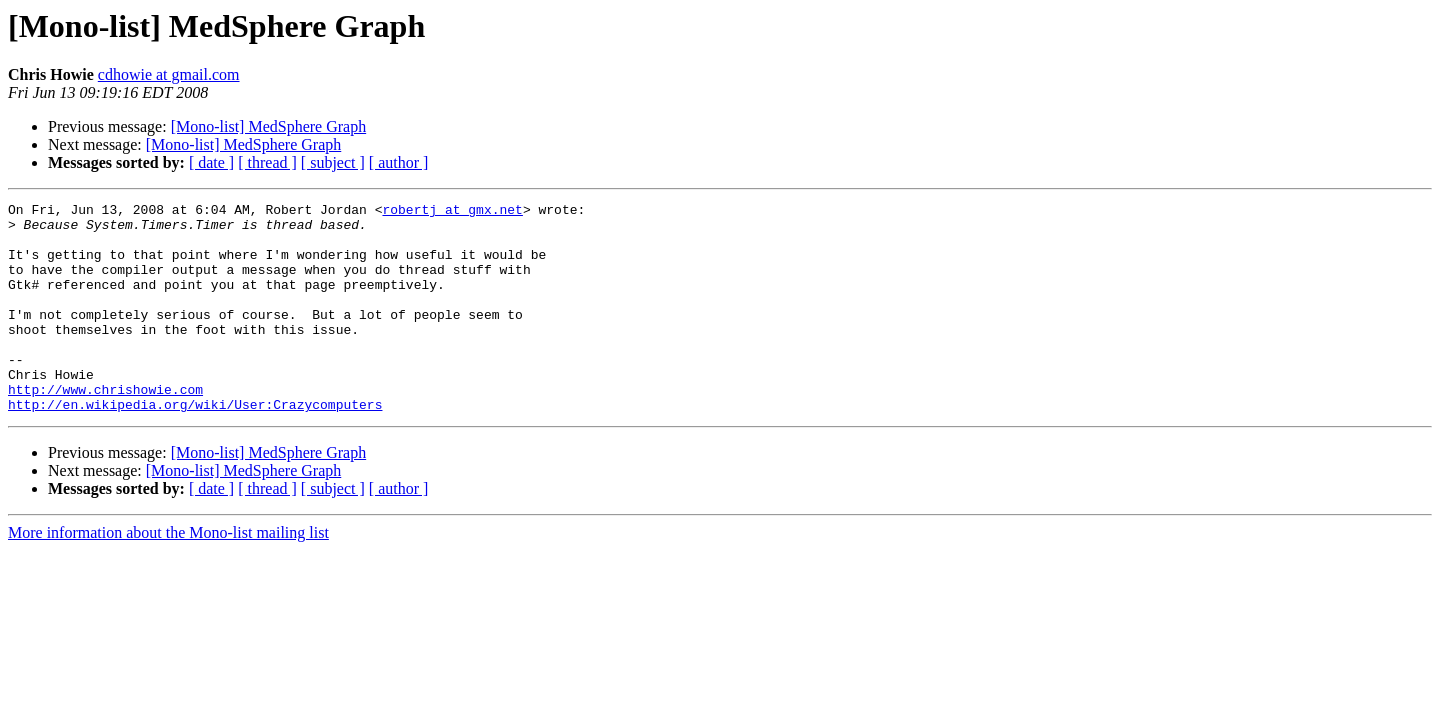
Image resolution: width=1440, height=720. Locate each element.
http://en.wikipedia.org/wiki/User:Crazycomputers (195, 446)
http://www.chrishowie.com (105, 428)
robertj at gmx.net (452, 212)
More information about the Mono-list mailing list (168, 574)
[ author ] (399, 162)
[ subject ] (333, 162)
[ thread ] (267, 162)
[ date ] (211, 162)
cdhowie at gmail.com (169, 74)
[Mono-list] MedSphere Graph (269, 126)
